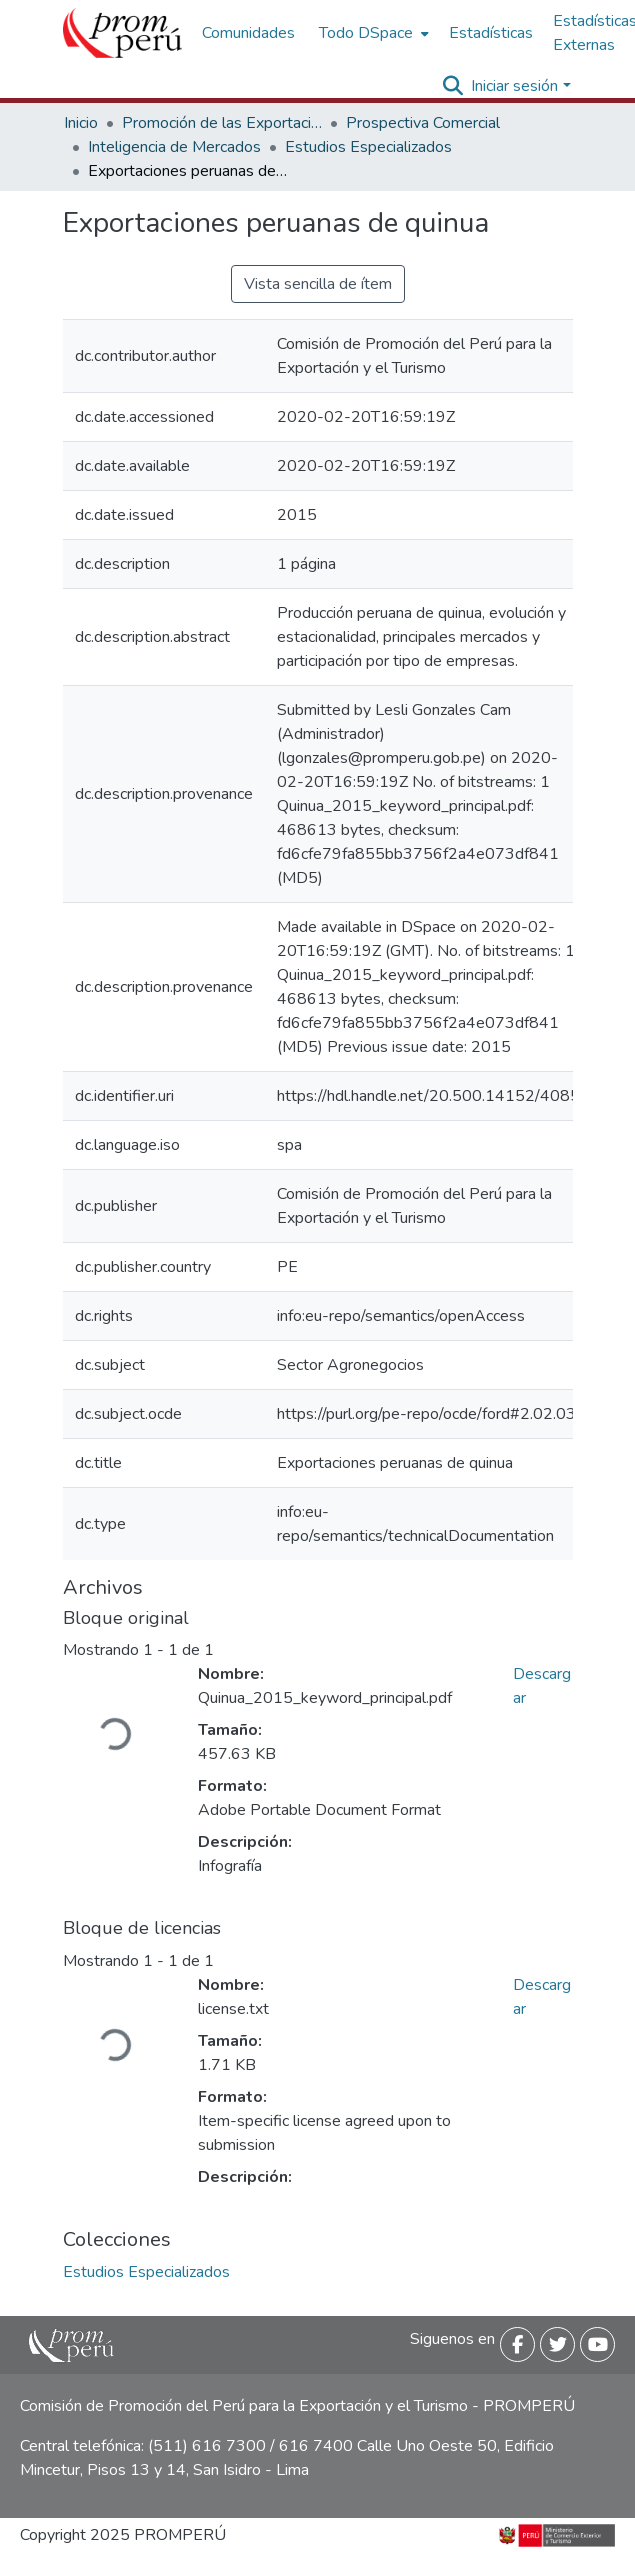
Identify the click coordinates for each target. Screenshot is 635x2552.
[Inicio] (122, 33)
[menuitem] (372, 33)
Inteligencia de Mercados (174, 147)
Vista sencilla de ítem (318, 284)
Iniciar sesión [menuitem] (514, 86)
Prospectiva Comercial (423, 123)
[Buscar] (452, 86)
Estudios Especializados (368, 147)
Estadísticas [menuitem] (491, 33)
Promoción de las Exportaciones (222, 123)
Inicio (81, 123)
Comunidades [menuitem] (248, 33)
